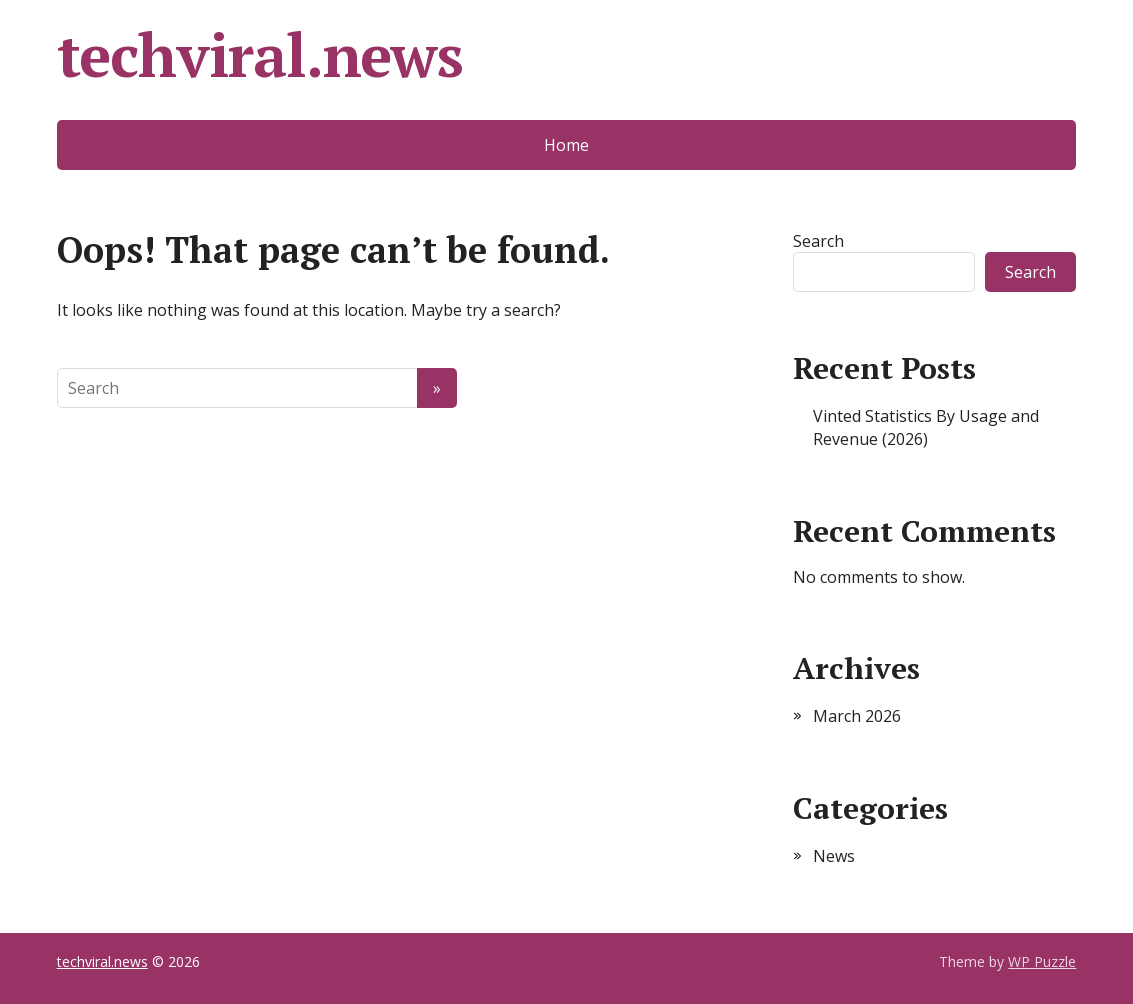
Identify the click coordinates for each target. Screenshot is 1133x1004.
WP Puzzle (1042, 961)
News (834, 856)
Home (566, 145)
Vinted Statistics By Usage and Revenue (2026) (926, 427)
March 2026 (857, 716)
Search (818, 241)
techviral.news (260, 55)
